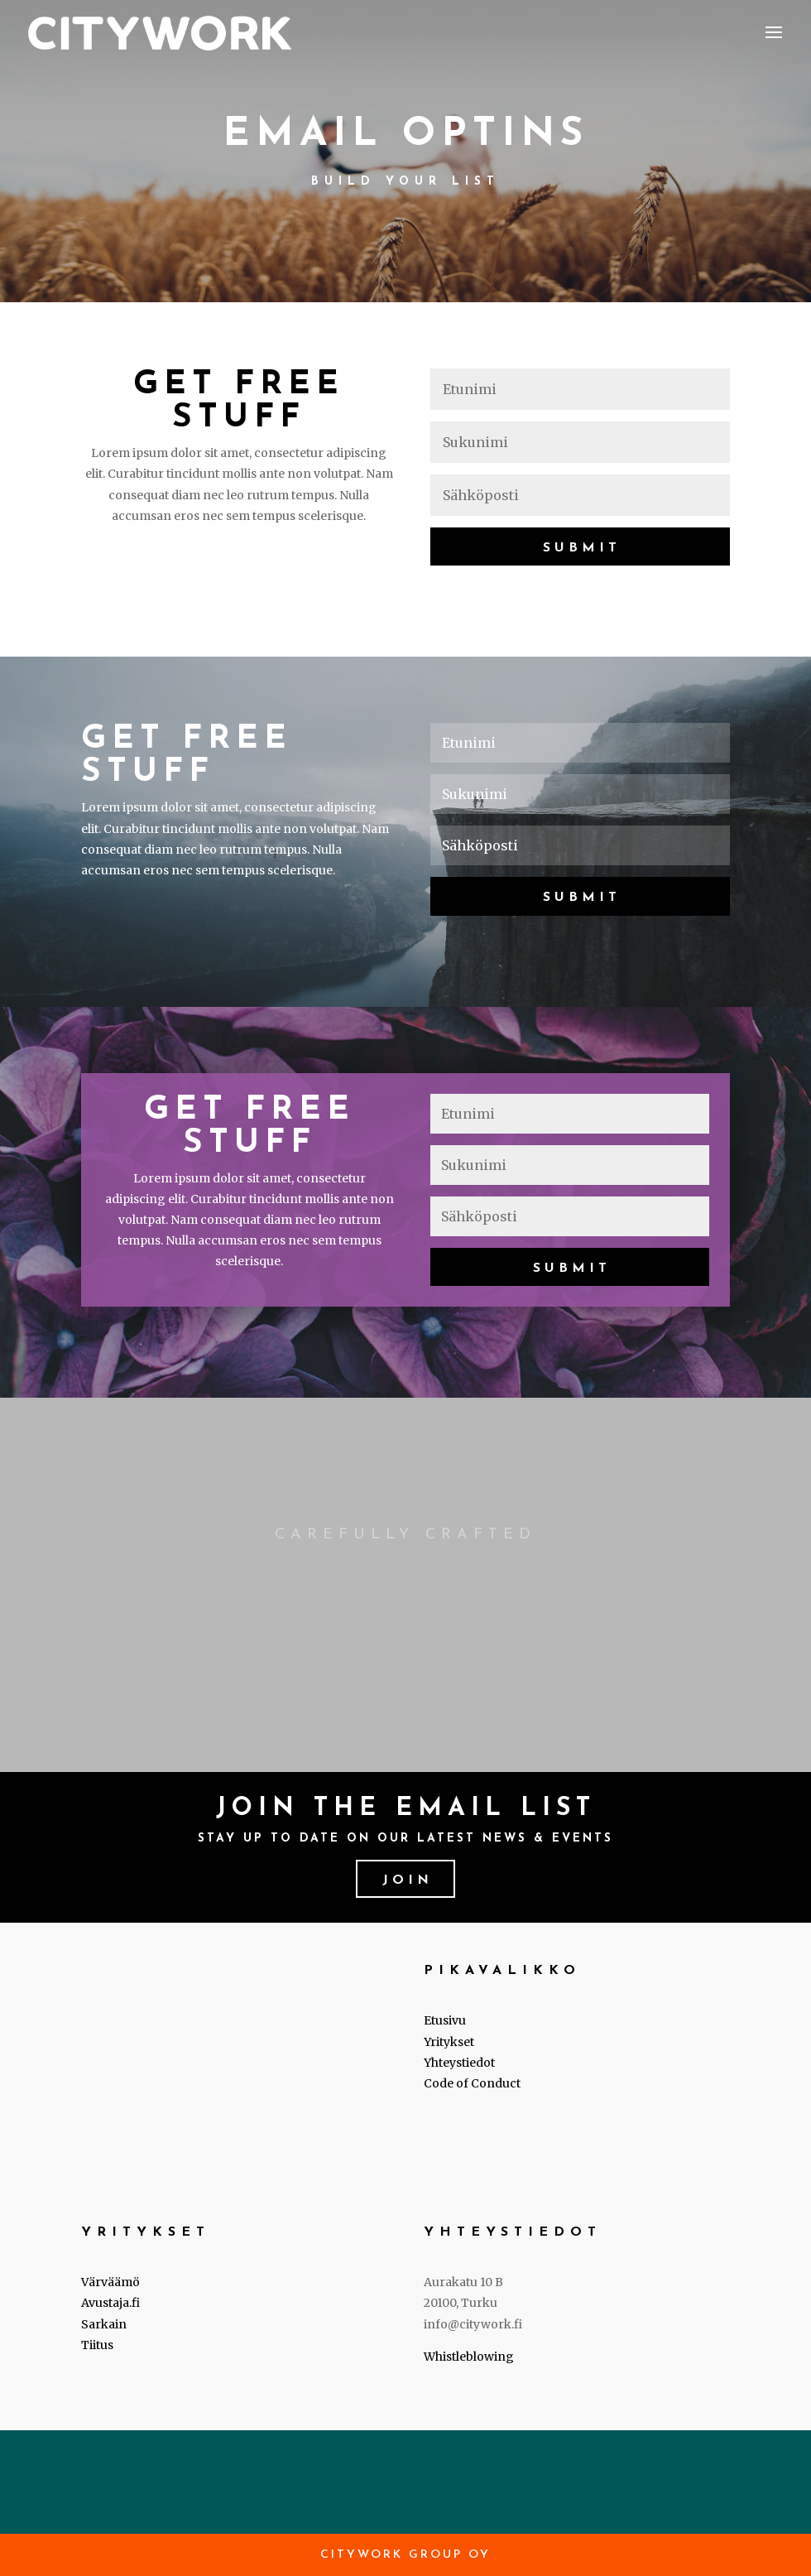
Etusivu (445, 2020)
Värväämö (110, 2282)
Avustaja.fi (110, 2302)
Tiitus (97, 2345)
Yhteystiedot (459, 2062)
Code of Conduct (472, 2083)
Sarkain (104, 2324)
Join (407, 1880)
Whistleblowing (469, 2356)
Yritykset (449, 2041)
